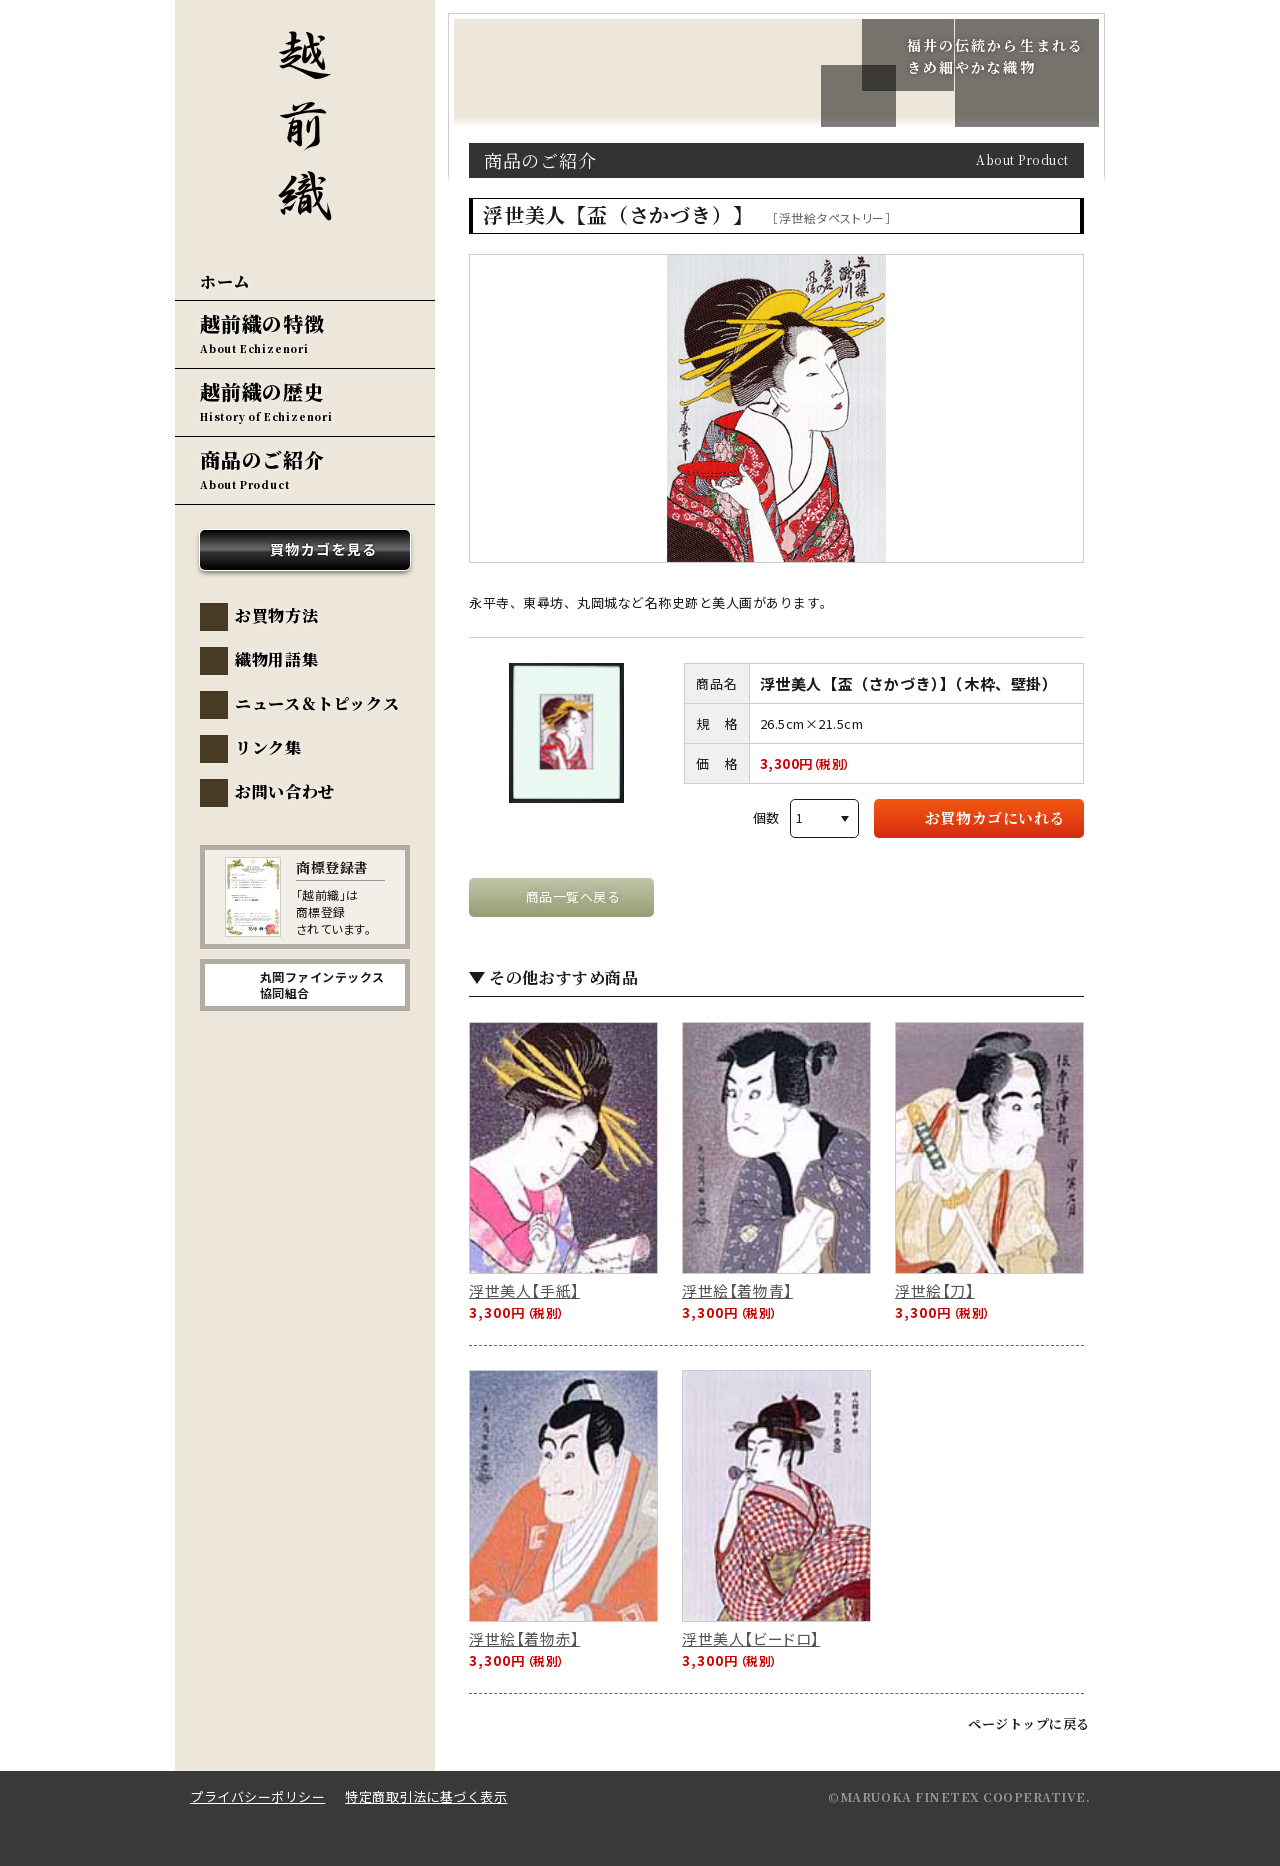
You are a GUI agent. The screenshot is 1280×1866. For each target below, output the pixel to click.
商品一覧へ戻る (573, 896)
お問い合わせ (285, 791)
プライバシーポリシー (257, 1796)
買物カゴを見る (324, 549)
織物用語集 (276, 659)
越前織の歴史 (262, 391)
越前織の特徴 (262, 323)
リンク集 (268, 747)
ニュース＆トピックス (317, 703)
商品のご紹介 (262, 459)
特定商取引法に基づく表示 (426, 1796)
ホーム (225, 281)
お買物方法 (276, 615)
